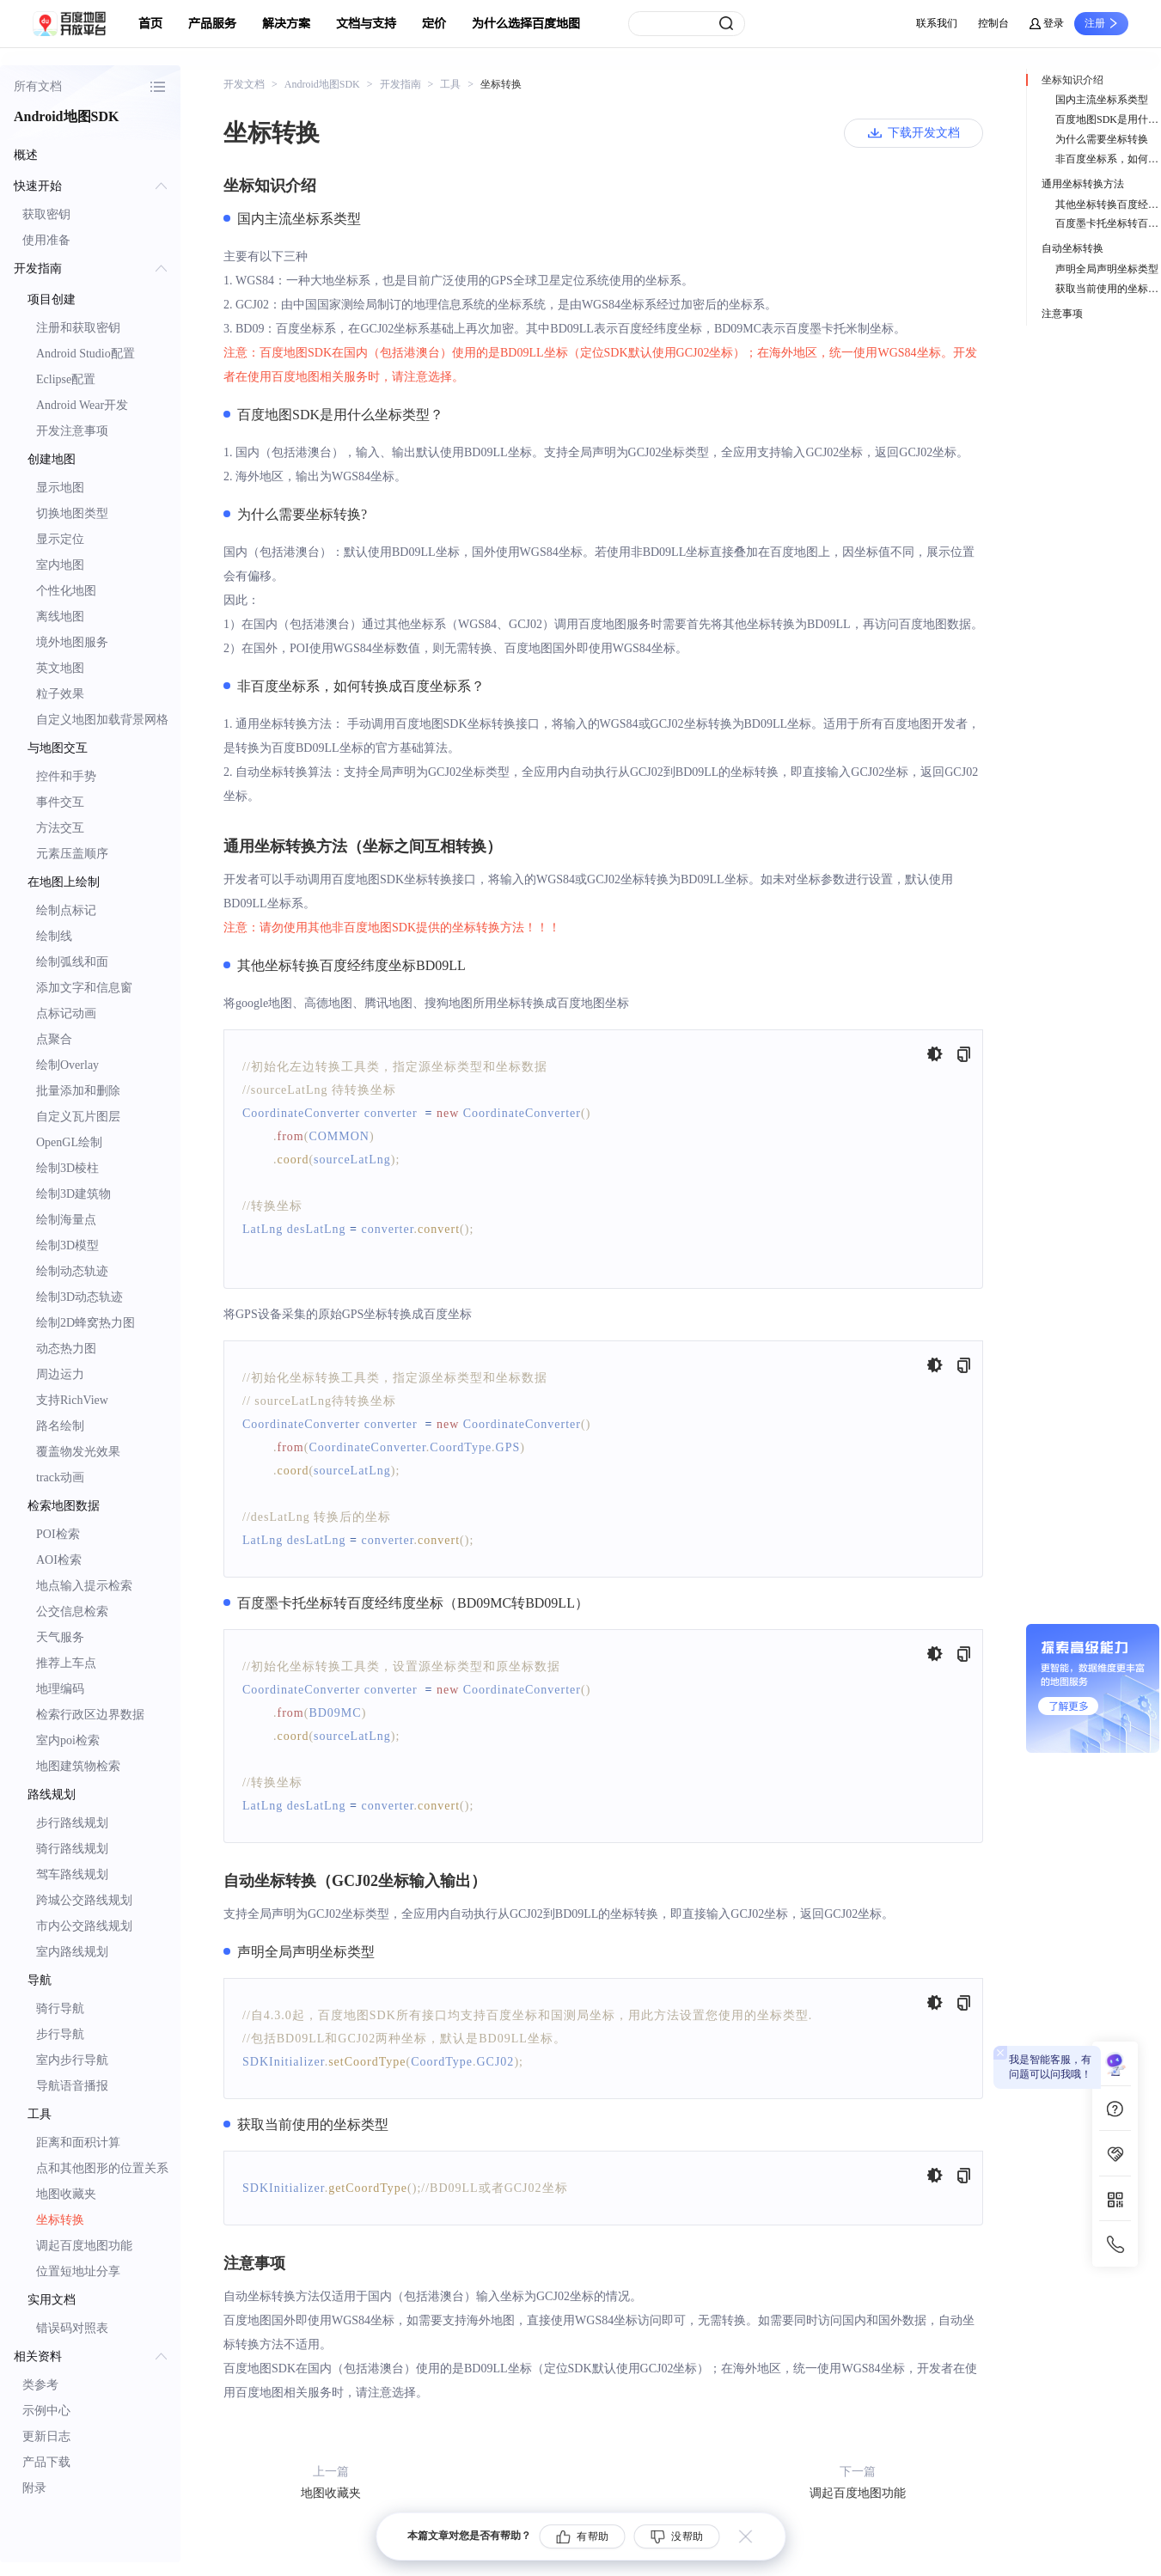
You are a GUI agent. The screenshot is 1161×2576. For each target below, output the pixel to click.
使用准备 (46, 240)
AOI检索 (59, 1560)
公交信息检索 (72, 1611)
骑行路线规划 (72, 1848)
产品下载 (46, 2462)
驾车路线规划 (72, 1874)
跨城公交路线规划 (84, 1900)
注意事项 (1062, 314)
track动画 (60, 1477)
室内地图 (60, 565)
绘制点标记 (66, 910)
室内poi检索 (68, 1740)
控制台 (993, 23)
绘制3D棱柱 (67, 1168)
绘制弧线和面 (72, 961)
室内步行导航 (72, 2060)
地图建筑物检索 (78, 1766)
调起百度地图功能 (84, 2245)
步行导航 (60, 2034)
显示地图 (60, 487)
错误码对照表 (72, 2328)
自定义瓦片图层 (78, 1116)
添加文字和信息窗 (84, 987)
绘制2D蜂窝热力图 (85, 1322)
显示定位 (60, 539)
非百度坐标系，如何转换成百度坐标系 (1108, 159)
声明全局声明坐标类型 (1106, 269)
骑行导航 (60, 2008)
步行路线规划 (72, 1822)
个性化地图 (66, 590)
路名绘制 (60, 1425)
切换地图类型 (72, 513)
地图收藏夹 (66, 2194)
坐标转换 (60, 2219)
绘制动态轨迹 (72, 1271)
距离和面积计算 (78, 2142)
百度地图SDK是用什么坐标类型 (1108, 119)
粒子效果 (60, 693)
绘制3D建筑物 (73, 1193)
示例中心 (46, 2410)
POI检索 (58, 1534)
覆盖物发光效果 (78, 1451)
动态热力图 (66, 1348)
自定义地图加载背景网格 (102, 719)
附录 (34, 2487)
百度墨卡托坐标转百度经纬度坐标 (1108, 223)
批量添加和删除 (78, 1090)
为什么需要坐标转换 (1101, 139)
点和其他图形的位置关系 (102, 2168)
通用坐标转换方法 (1083, 184)
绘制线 (54, 936)
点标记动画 (66, 1013)
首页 (150, 23)
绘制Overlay (67, 1065)
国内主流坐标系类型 (1101, 100)
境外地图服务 (72, 642)
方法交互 (60, 827)
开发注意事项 (72, 430)
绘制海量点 (66, 1219)
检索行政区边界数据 (90, 1714)
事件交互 (60, 802)
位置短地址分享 (78, 2271)
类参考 (40, 2384)
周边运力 (60, 1374)
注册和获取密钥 (78, 327)
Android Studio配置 (85, 353)
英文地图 (60, 668)
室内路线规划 (72, 1951)
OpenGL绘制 (69, 1142)
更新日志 (46, 2436)
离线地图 (60, 616)
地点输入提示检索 (84, 1585)
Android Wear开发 (82, 405)
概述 (26, 155)
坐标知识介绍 (1072, 80)
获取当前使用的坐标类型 (1108, 289)
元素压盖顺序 (72, 853)
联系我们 (936, 23)
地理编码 (60, 1688)
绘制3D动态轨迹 (79, 1297)
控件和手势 (66, 776)
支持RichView (72, 1400)
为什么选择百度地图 (526, 23)
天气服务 (60, 1637)
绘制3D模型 (67, 1245)
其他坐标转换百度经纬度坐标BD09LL (1108, 204)
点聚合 (54, 1039)
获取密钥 (46, 214)
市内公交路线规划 (84, 1926)
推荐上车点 (66, 1663)
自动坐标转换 (1072, 248)
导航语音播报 (72, 2085)
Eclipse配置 (65, 379)
